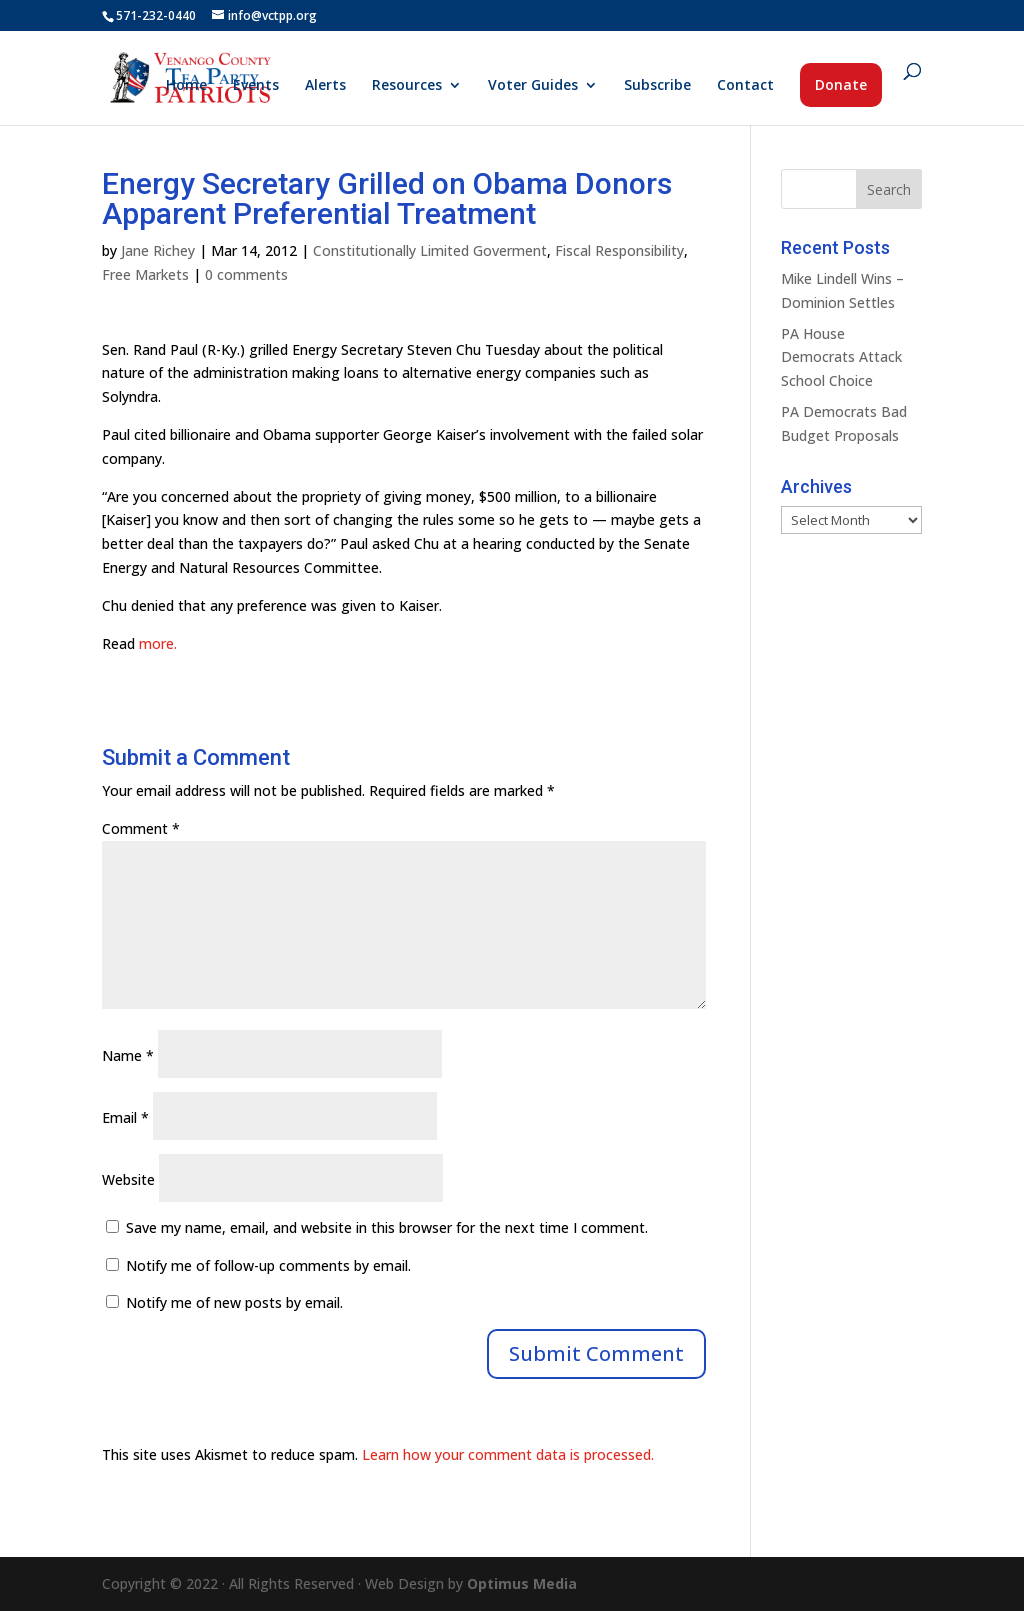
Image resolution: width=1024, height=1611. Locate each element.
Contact (745, 86)
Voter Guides (533, 86)
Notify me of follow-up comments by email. (268, 1265)
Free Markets (145, 274)
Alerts (325, 86)
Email (125, 1117)
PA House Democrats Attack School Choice (841, 357)
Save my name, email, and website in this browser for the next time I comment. (387, 1227)
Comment (141, 828)
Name (128, 1055)
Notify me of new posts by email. (234, 1302)
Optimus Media (522, 1583)
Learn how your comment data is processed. (508, 1454)
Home (186, 86)
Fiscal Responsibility (619, 250)
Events (256, 86)
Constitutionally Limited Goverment (430, 250)
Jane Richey (158, 250)
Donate (841, 84)
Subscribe (657, 86)
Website (128, 1179)
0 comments (246, 274)
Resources (407, 86)
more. (158, 643)
